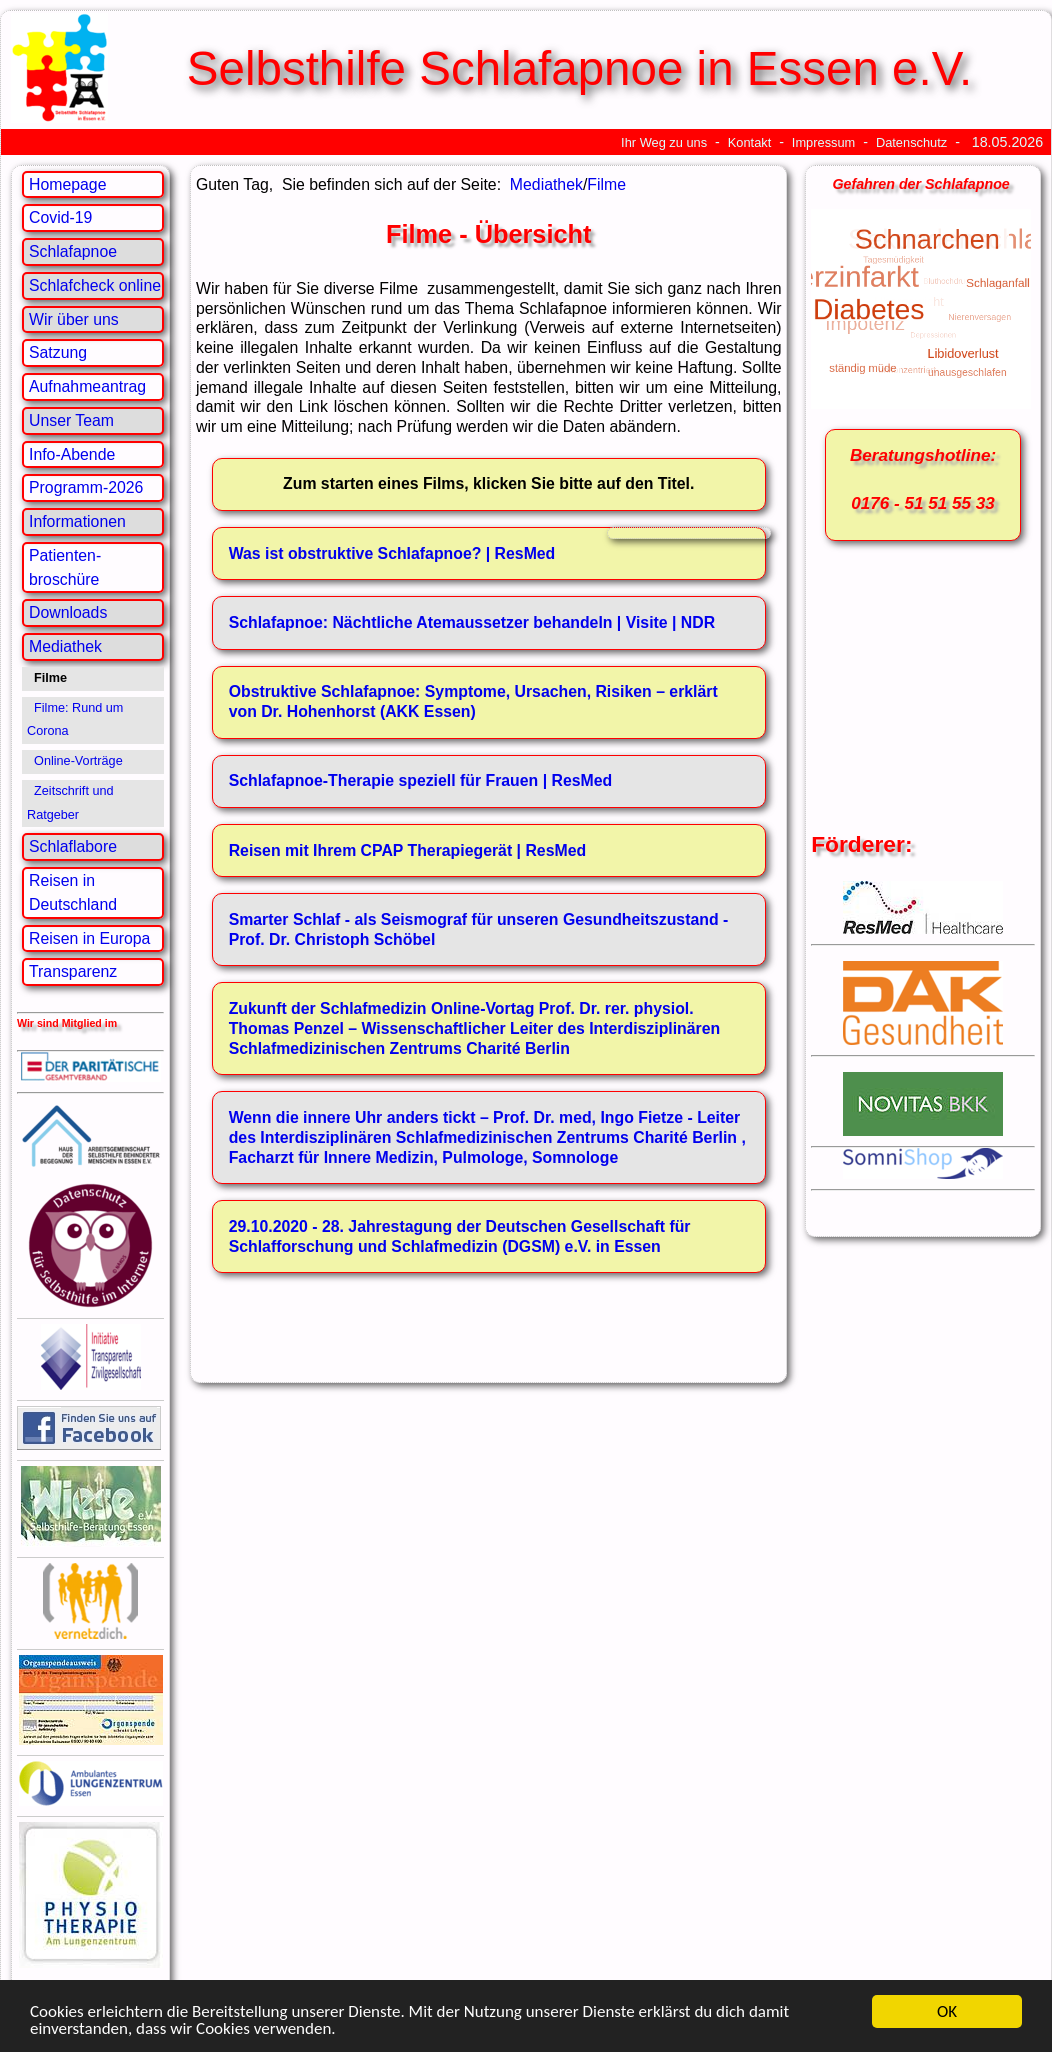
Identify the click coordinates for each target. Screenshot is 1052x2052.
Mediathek (65, 646)
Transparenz (73, 971)
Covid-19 (60, 217)
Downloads (68, 612)
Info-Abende (72, 454)
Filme (606, 184)
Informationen (77, 521)
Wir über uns (74, 319)
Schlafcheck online (95, 285)
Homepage (67, 184)
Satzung (58, 352)
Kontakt (750, 142)
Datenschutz (911, 142)
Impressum (823, 142)
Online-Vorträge (78, 761)
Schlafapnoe (73, 251)
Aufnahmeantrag (87, 386)
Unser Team (71, 420)
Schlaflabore (73, 846)
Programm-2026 (86, 487)
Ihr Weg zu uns (664, 142)
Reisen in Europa (89, 938)
